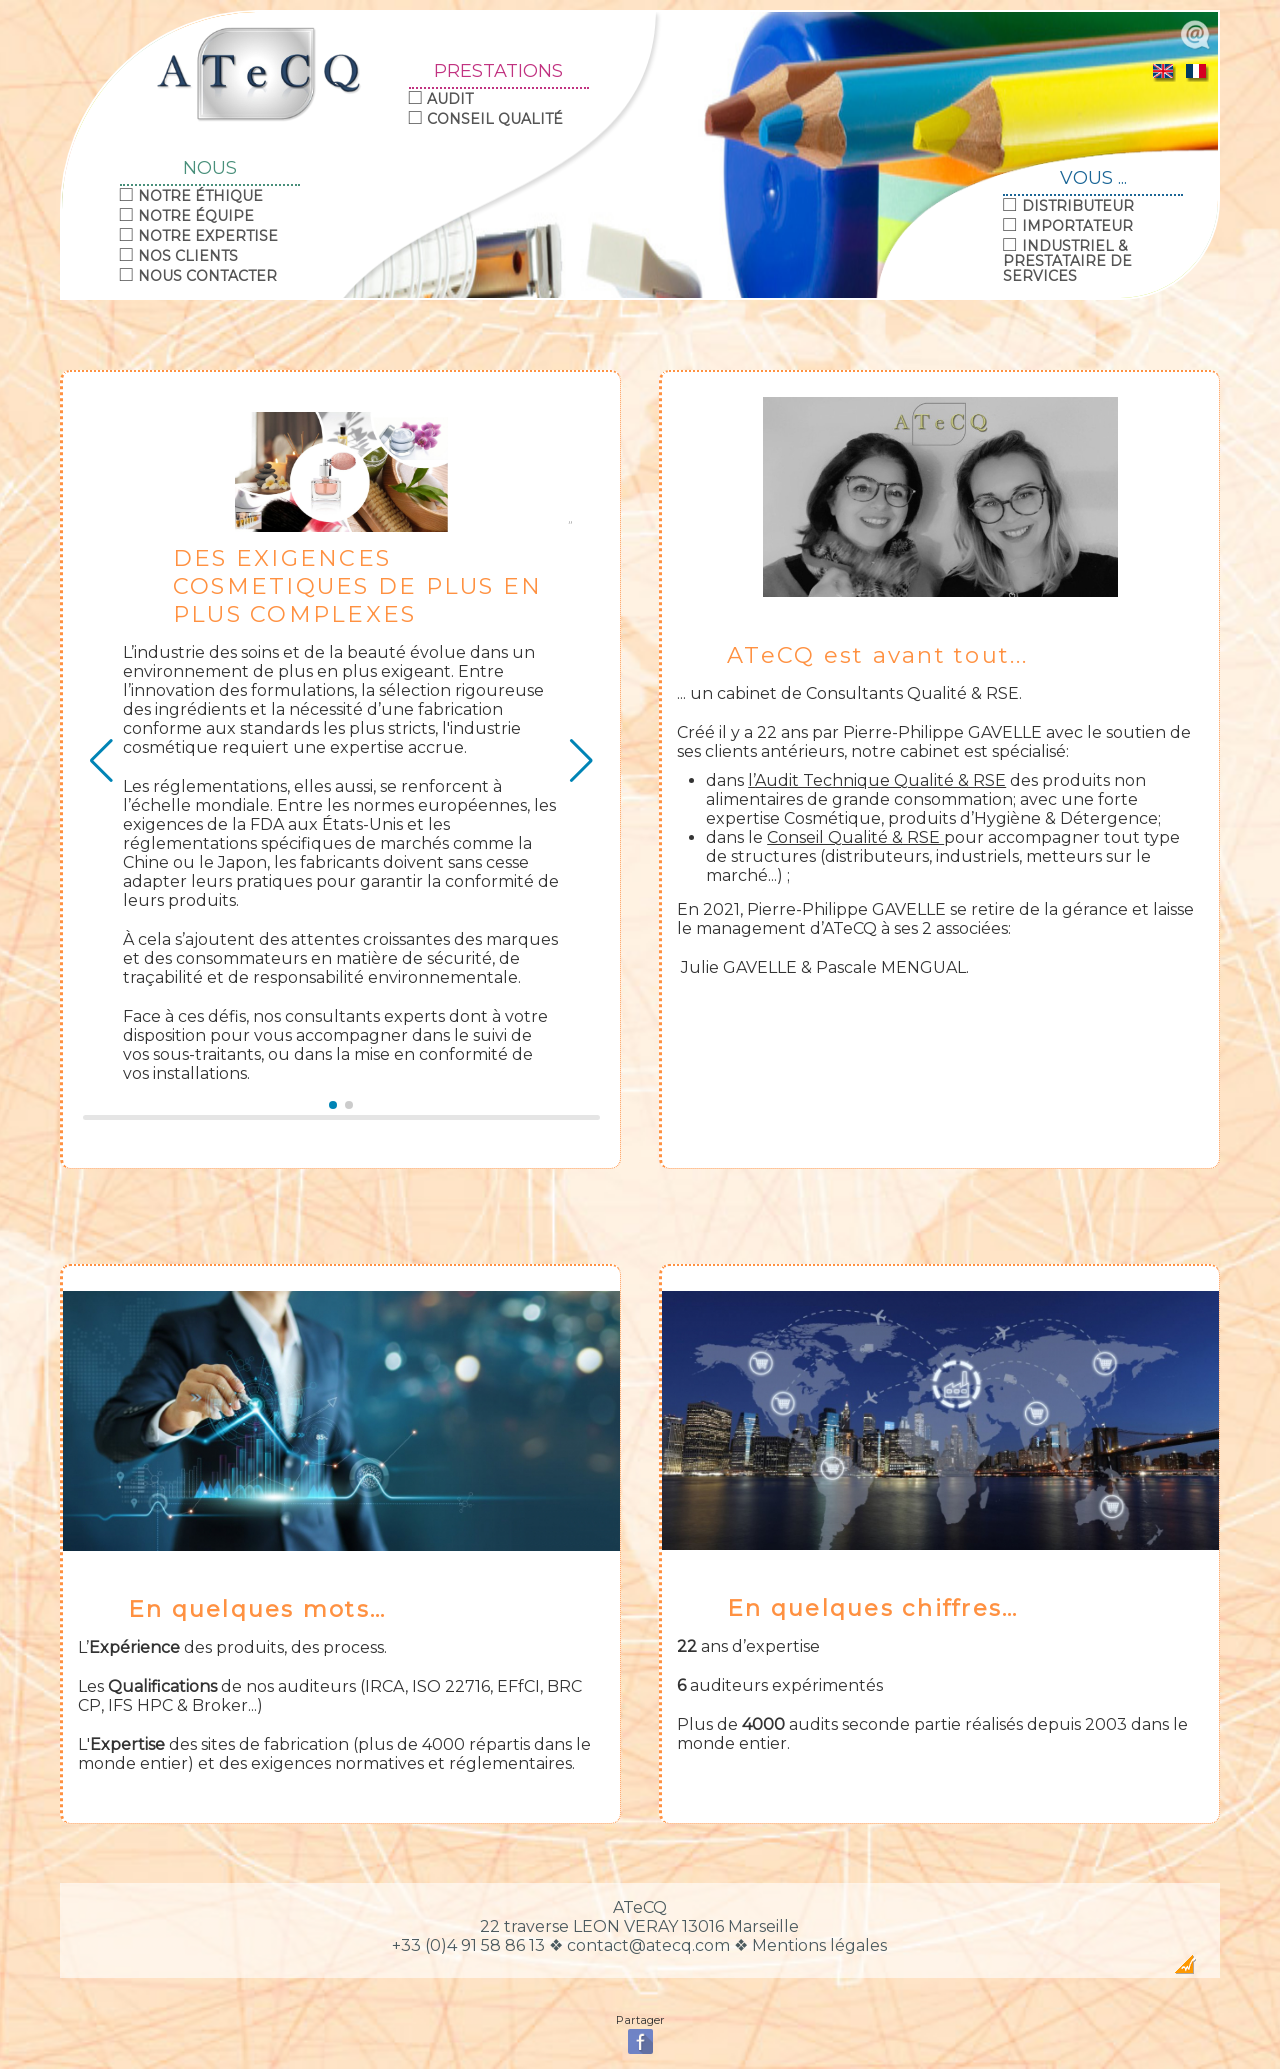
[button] (333, 1105)
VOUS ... (1093, 179)
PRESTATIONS (498, 72)
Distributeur (1078, 206)
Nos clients (188, 256)
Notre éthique (200, 196)
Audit (450, 99)
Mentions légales (819, 1945)
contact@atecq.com (648, 1945)
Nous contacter (207, 276)
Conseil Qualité (495, 119)
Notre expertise (208, 236)
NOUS (210, 169)
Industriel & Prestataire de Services (1067, 261)
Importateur (1077, 226)
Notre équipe (196, 216)
